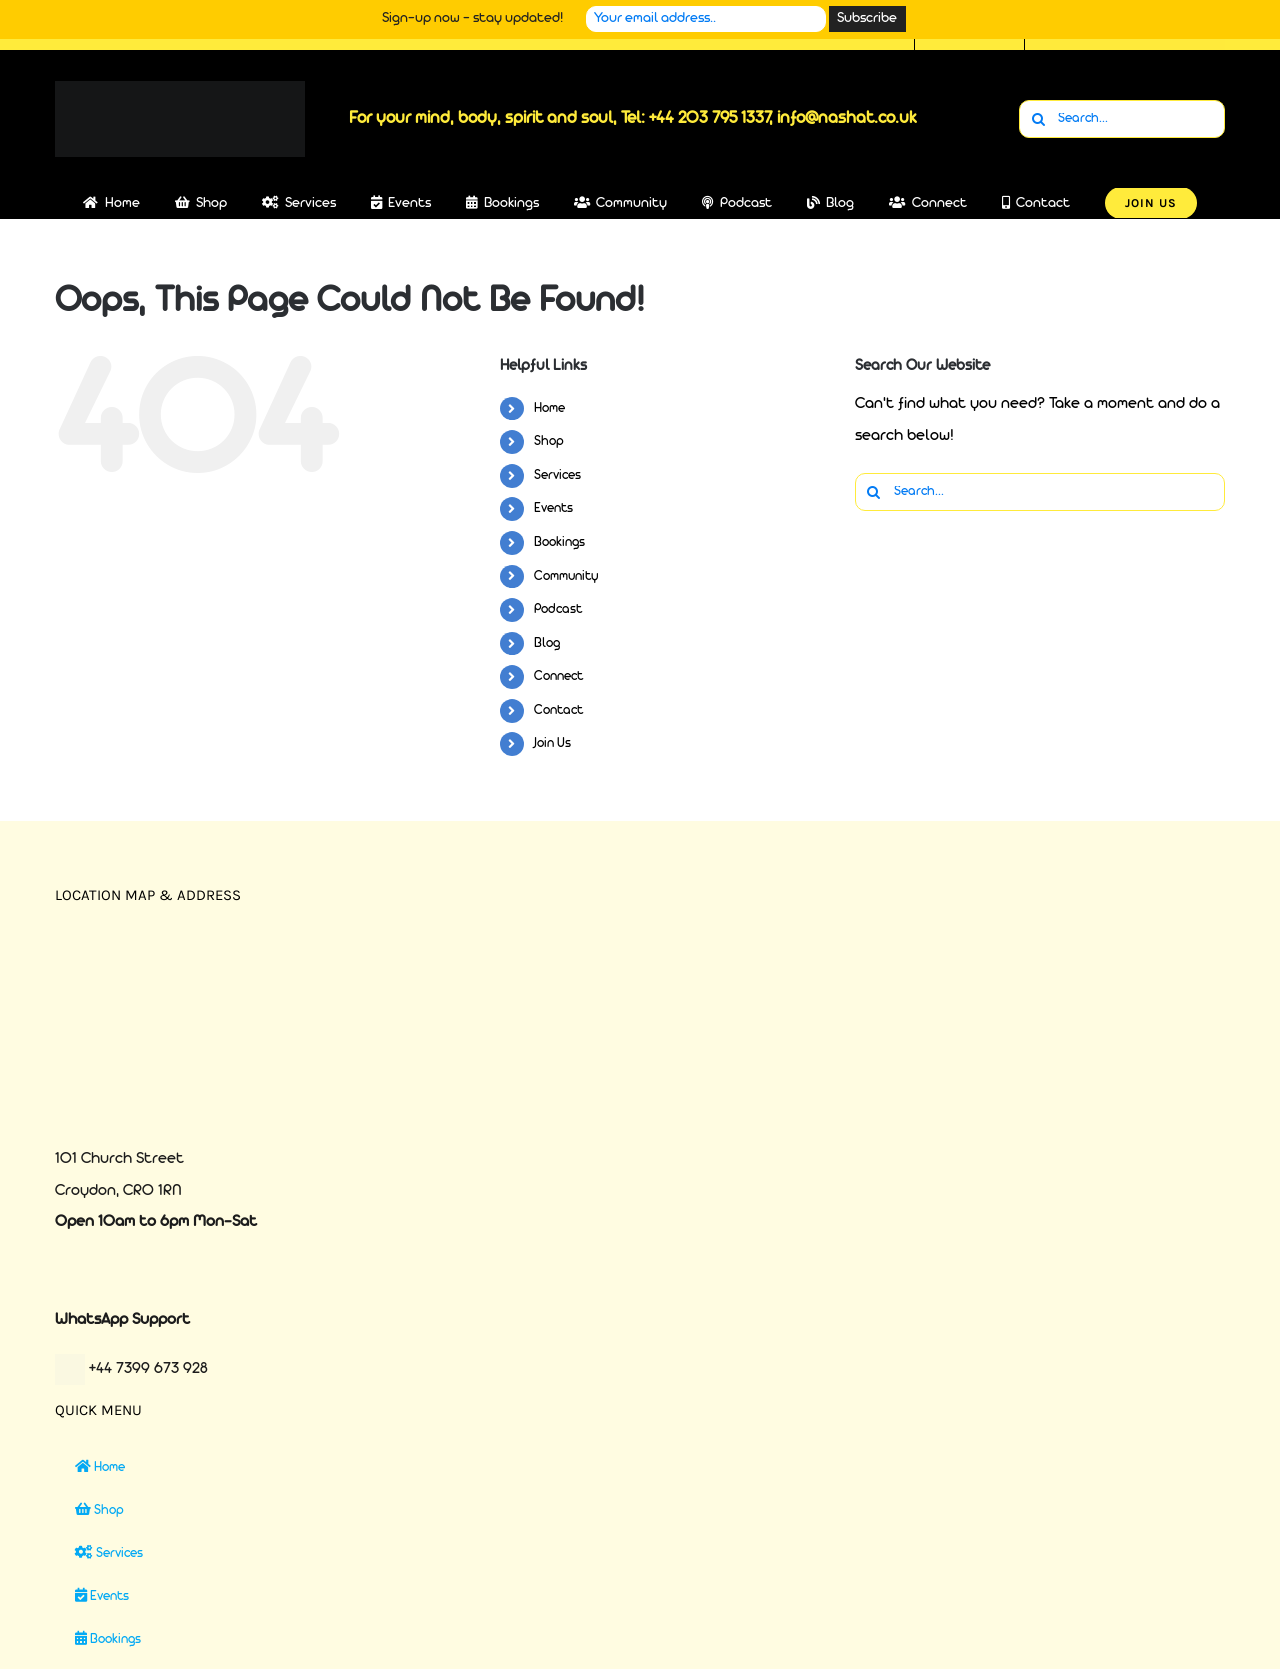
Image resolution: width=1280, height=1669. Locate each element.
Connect (558, 676)
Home (549, 408)
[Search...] (1122, 119)
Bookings (559, 542)
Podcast (558, 609)
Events (553, 508)
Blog (547, 643)
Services (557, 475)
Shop (549, 441)
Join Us (552, 743)
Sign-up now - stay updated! (472, 18)
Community (566, 576)
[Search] (1038, 119)
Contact (558, 710)
